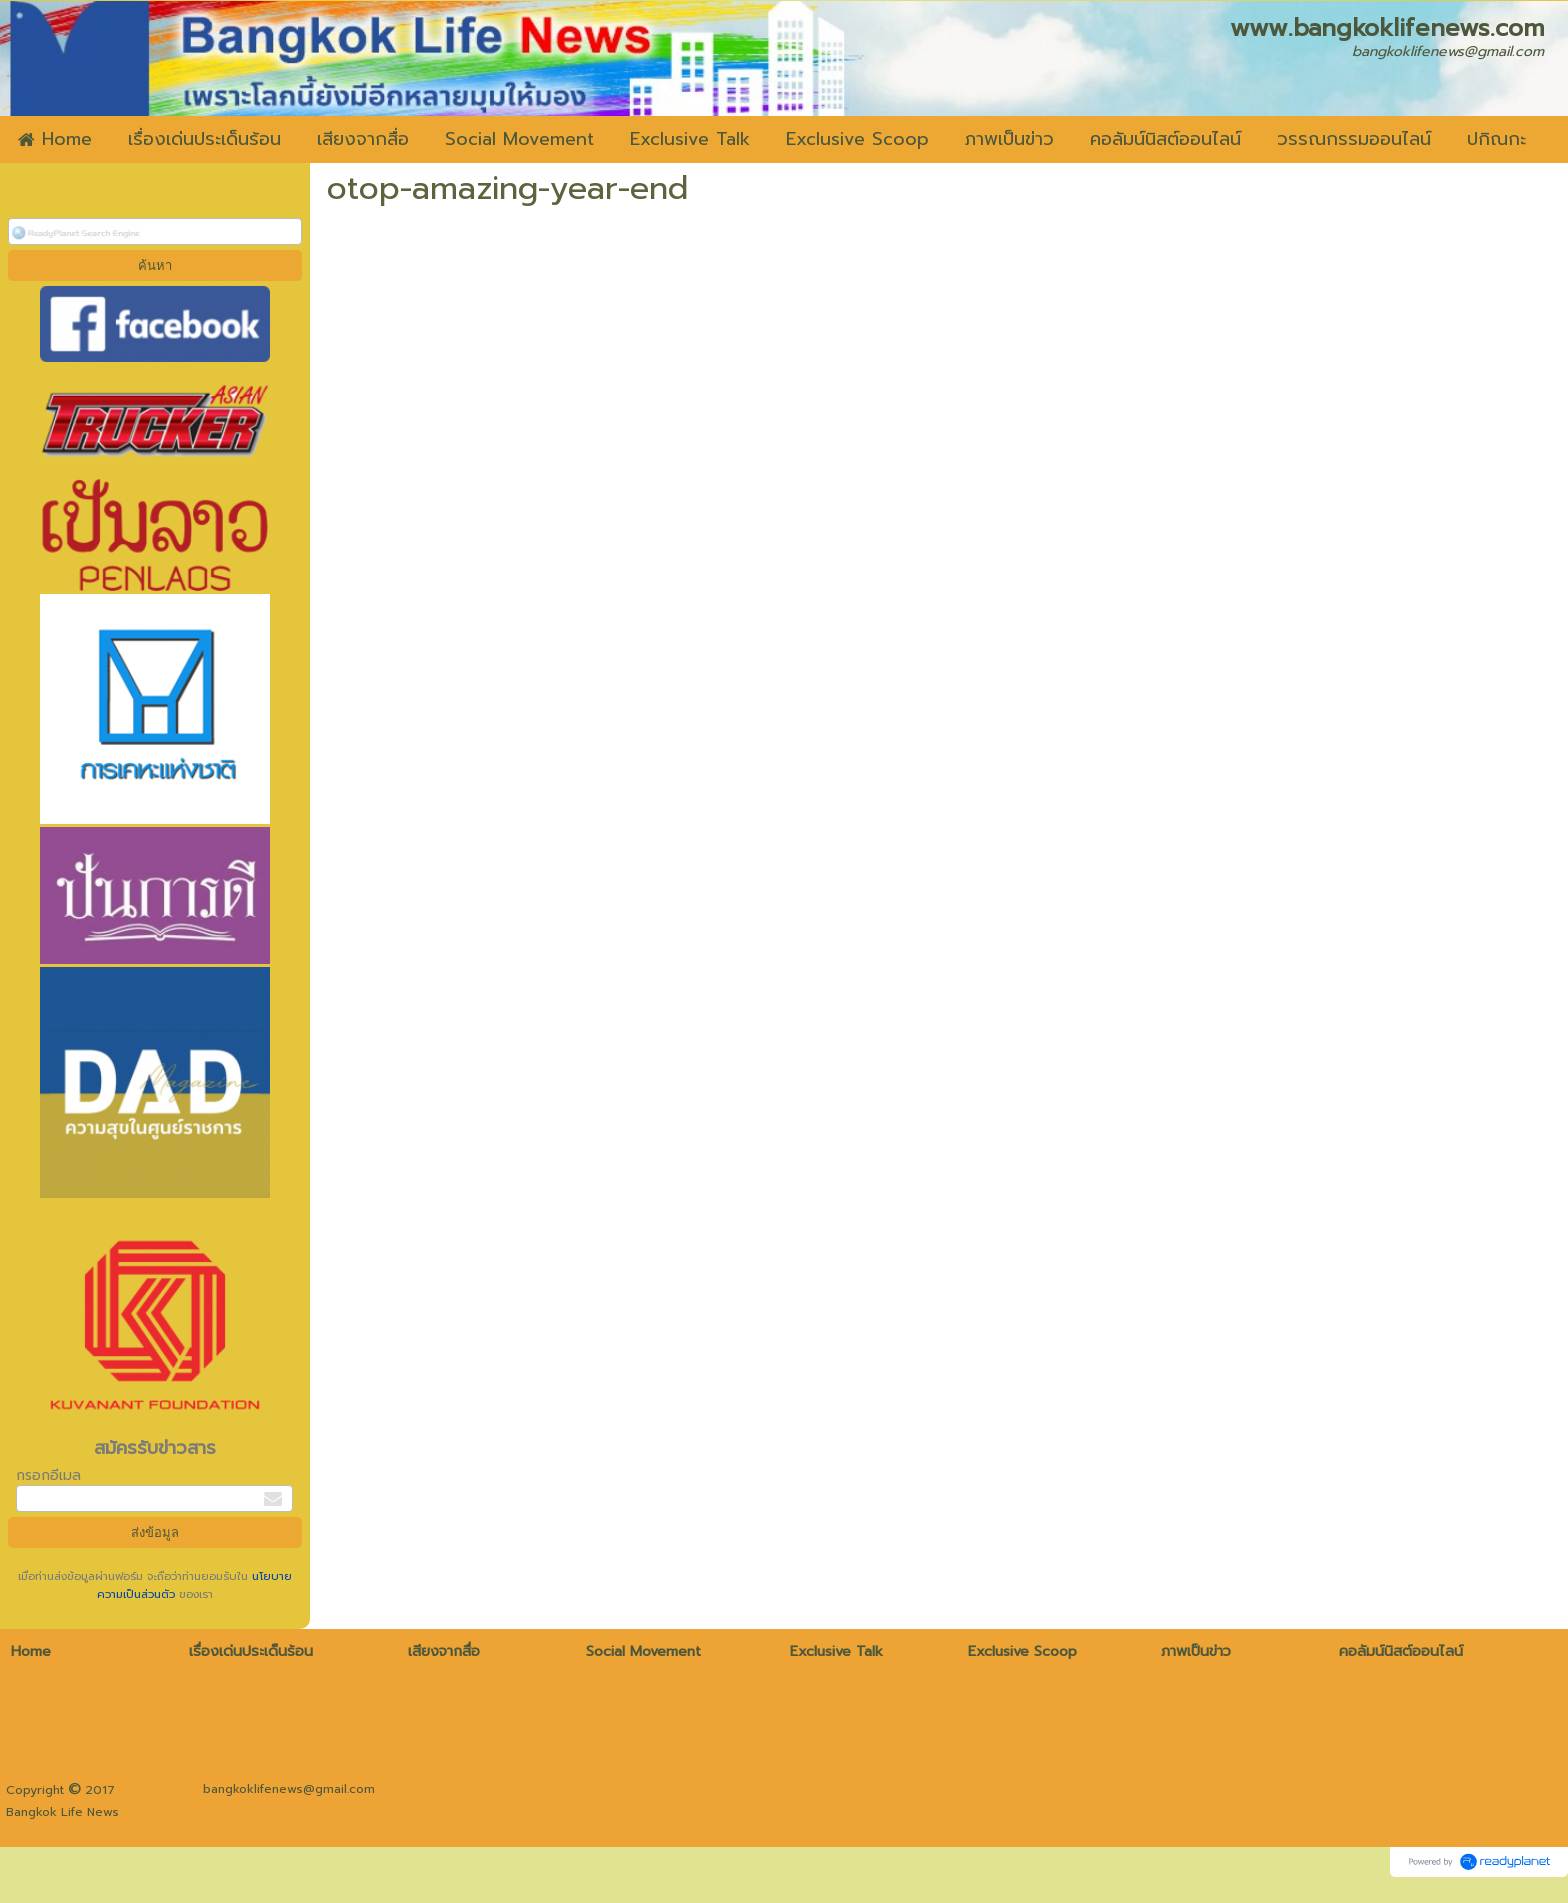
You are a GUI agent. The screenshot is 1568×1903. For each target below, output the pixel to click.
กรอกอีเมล (48, 1475)
